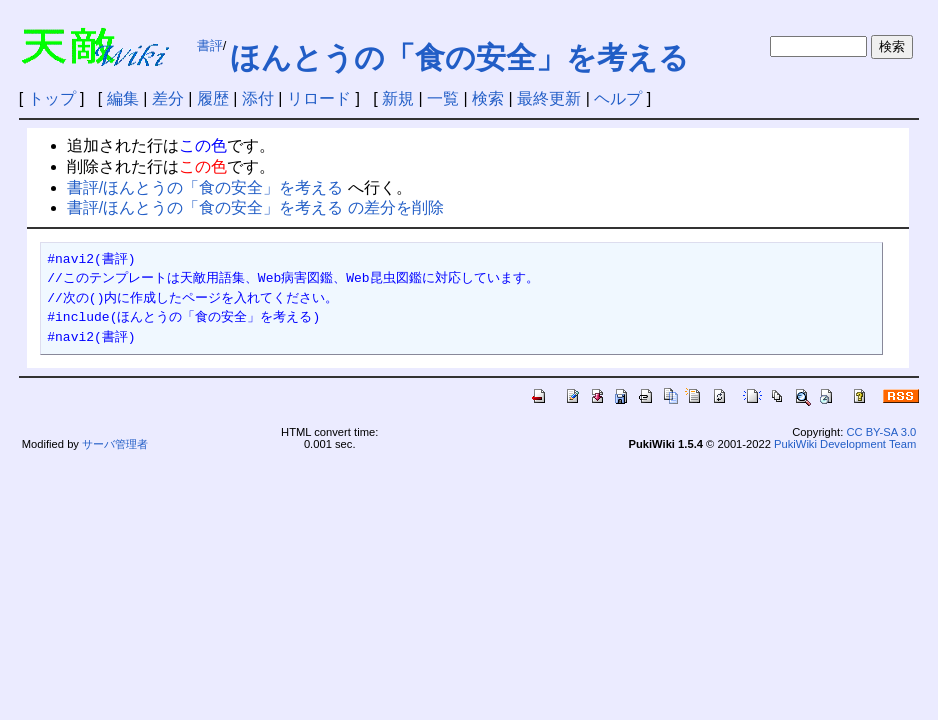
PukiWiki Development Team (845, 444)
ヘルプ (618, 98)
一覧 (443, 98)
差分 (168, 98)
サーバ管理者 (115, 444)
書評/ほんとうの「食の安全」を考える (205, 187)
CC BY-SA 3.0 (881, 432)
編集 (123, 98)
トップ (52, 98)
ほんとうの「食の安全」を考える (459, 57)
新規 (398, 98)
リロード (319, 98)
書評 (210, 45)
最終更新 (549, 98)
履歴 (213, 98)
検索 (488, 98)
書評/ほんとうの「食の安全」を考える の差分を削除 (255, 207)
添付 (258, 98)
